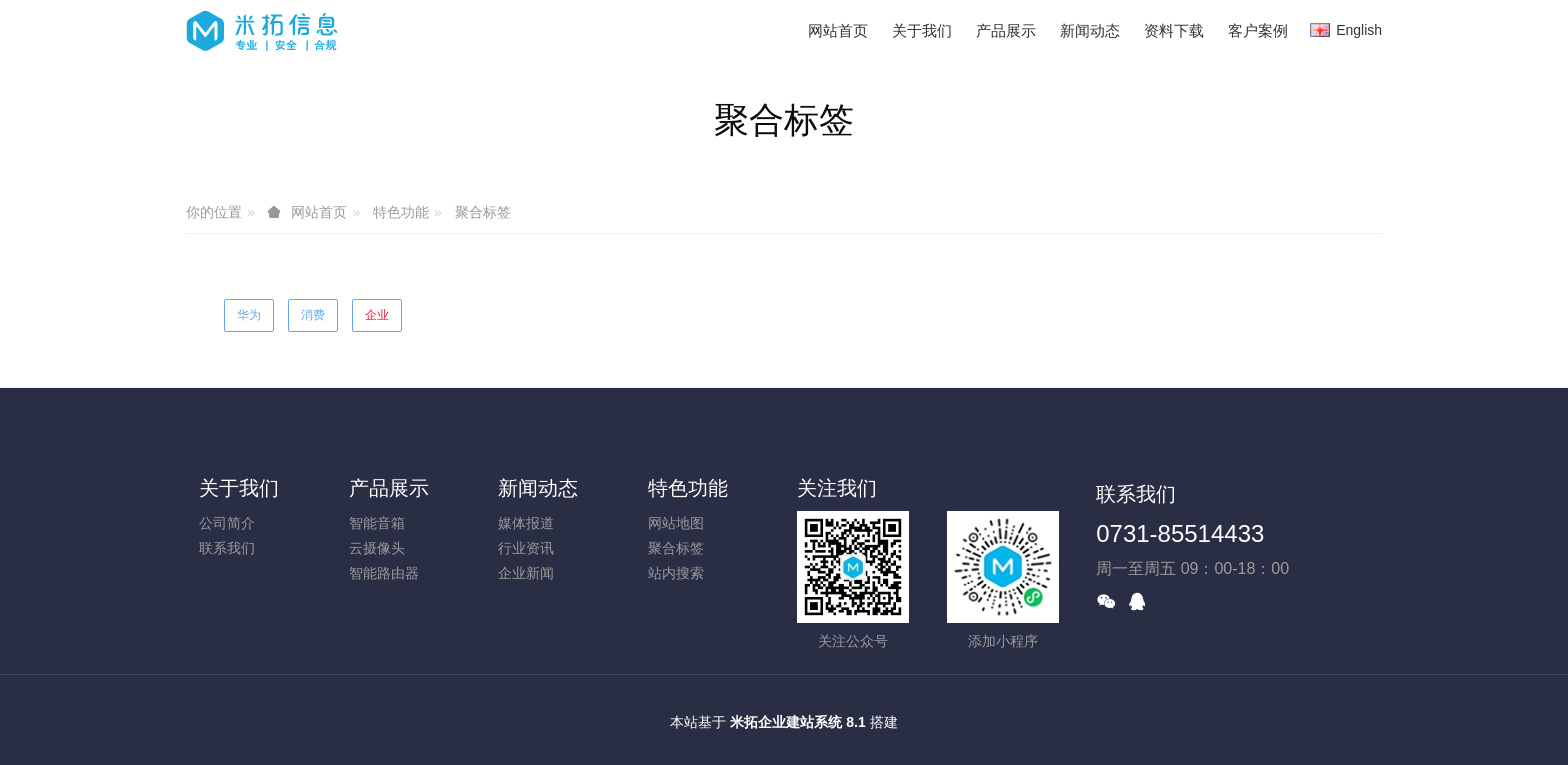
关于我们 (239, 488)
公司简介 (227, 523)
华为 (249, 315)
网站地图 (676, 523)
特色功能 (401, 212)
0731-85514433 (1180, 533)
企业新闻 (526, 573)
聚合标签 (483, 212)
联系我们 (227, 548)
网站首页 (838, 30)
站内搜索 (676, 573)
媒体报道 (526, 523)
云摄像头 (377, 548)
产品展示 (389, 488)
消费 (313, 315)
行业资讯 (526, 548)
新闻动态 (538, 488)
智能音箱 (377, 523)
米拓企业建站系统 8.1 (797, 722)
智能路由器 (384, 573)
